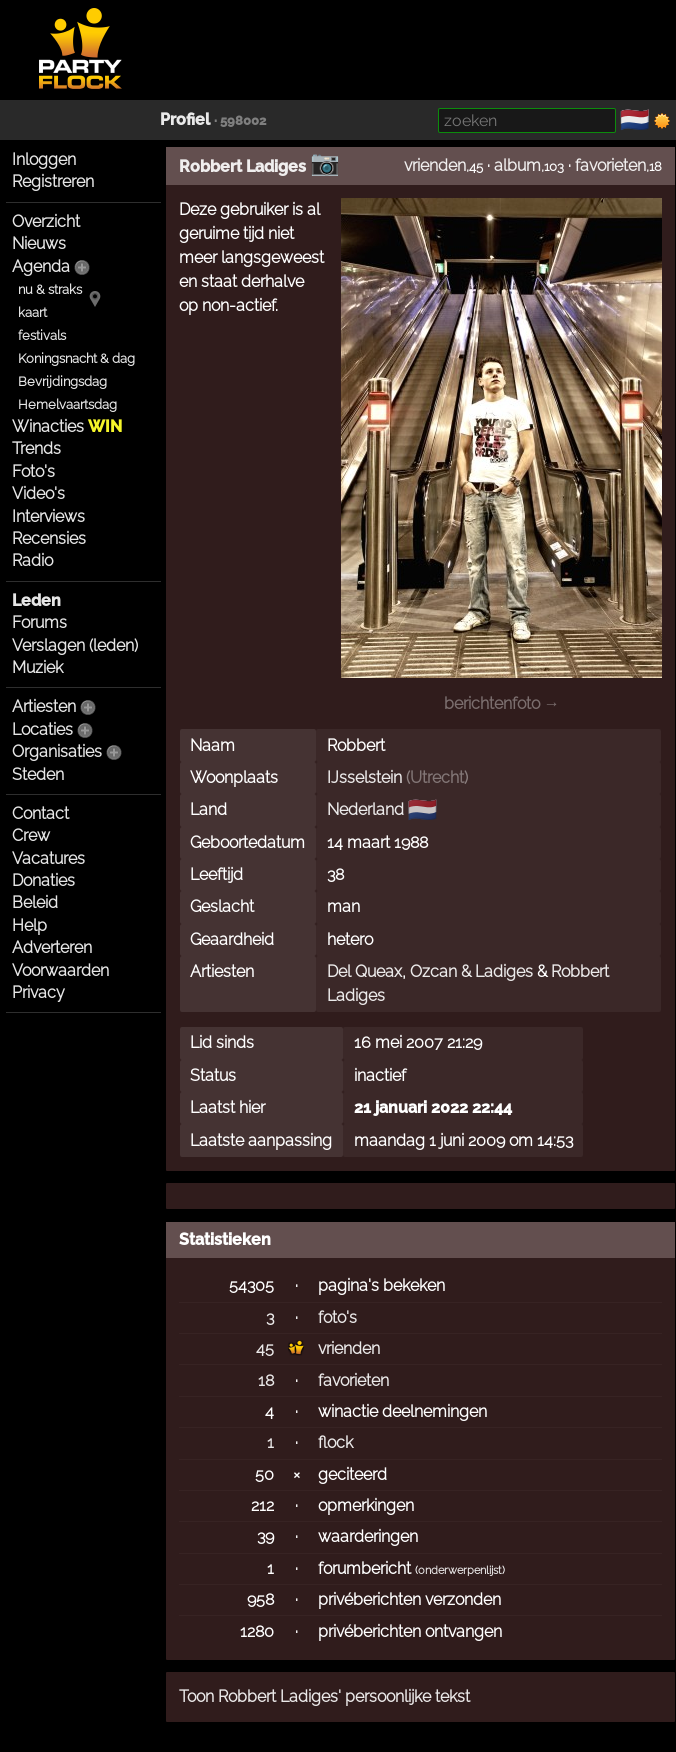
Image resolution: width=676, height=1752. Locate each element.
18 (266, 1380)
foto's (337, 1317)
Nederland (365, 809)
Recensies (49, 538)
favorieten (610, 165)
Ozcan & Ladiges (471, 971)
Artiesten (44, 706)
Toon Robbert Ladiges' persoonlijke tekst (324, 1696)
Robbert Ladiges (242, 166)
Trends (36, 448)
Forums (39, 622)
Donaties (43, 880)
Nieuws (39, 243)
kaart (32, 312)
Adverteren (52, 947)
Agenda (41, 266)
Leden (36, 600)
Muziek (37, 667)
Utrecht (437, 777)
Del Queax (364, 971)
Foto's (33, 471)
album (517, 165)
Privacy (38, 992)
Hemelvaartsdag (67, 404)
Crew (31, 835)
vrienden (435, 165)
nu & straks (50, 289)
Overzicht (46, 221)
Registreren (53, 181)
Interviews (48, 516)
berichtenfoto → (502, 703)
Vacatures (48, 858)
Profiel (185, 119)
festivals (42, 335)
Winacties (67, 426)
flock (335, 1442)
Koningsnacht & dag (76, 358)
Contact (40, 813)
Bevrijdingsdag (62, 381)
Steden (38, 774)
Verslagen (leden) (75, 645)
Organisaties (57, 751)
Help (29, 925)
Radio (32, 560)
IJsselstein (364, 777)
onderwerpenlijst (460, 1570)
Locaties (42, 729)
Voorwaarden (60, 970)
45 (265, 1348)
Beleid (35, 902)
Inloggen (44, 159)
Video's (38, 493)
